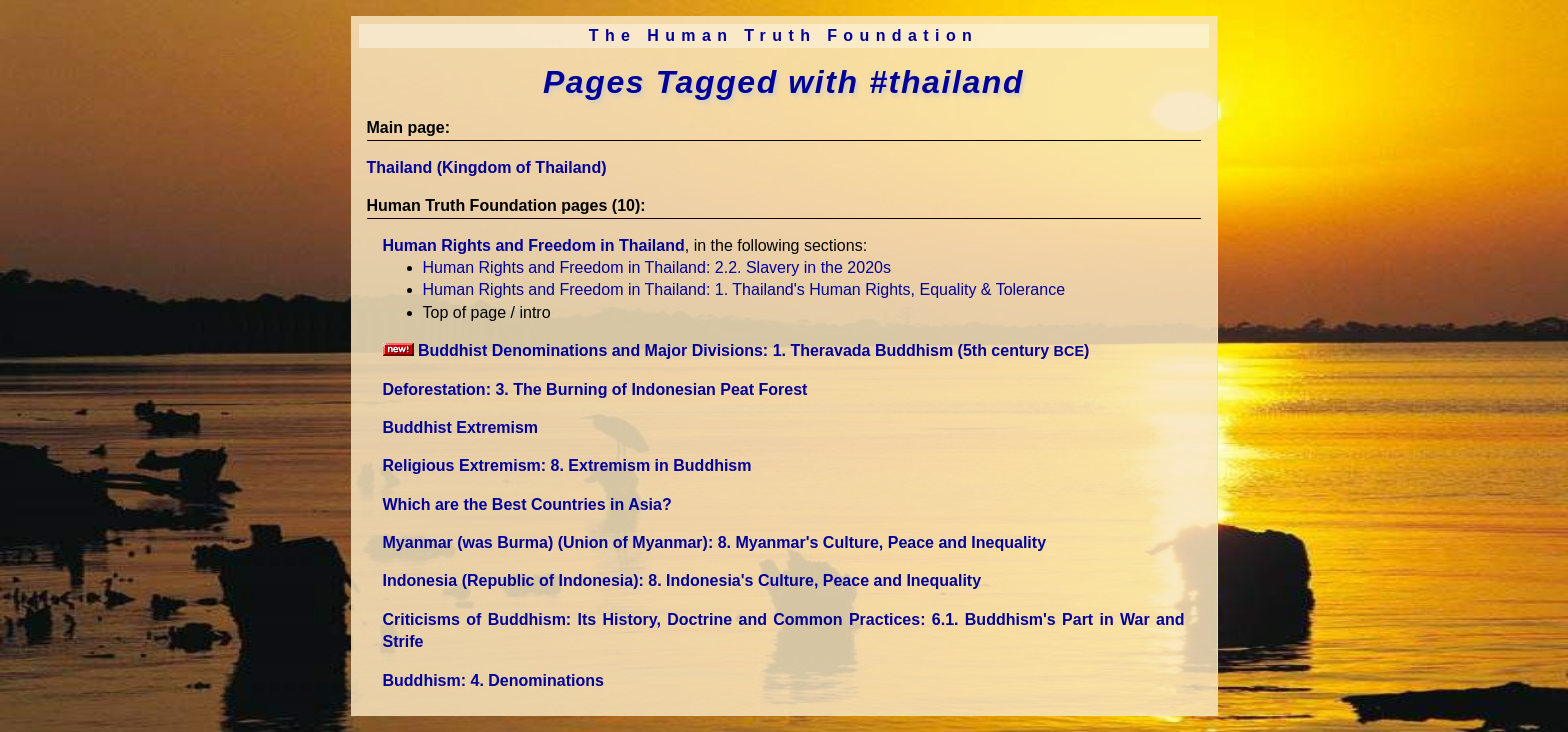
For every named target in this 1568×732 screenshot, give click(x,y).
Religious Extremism (567, 465)
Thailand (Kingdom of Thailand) (487, 167)
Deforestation (595, 389)
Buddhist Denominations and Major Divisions (736, 350)
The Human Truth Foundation (784, 35)
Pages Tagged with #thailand (783, 82)
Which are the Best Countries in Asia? (527, 504)
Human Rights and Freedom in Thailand (534, 245)
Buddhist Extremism (461, 427)
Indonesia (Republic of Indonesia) (682, 580)
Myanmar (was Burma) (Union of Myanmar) (715, 542)
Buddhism (493, 680)
